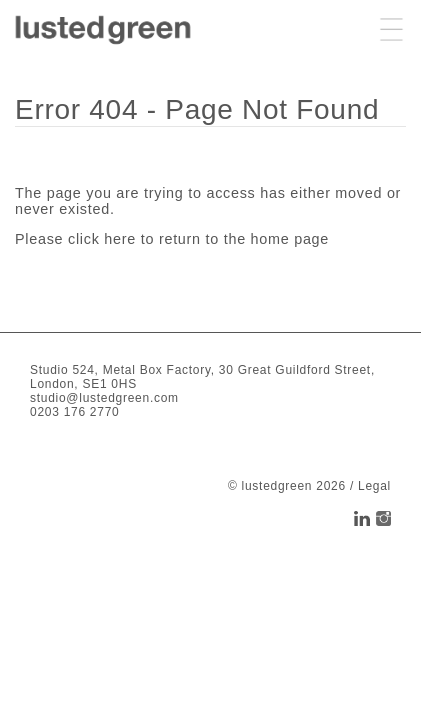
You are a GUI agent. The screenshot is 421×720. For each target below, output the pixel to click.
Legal (374, 486)
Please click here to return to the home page (172, 239)
